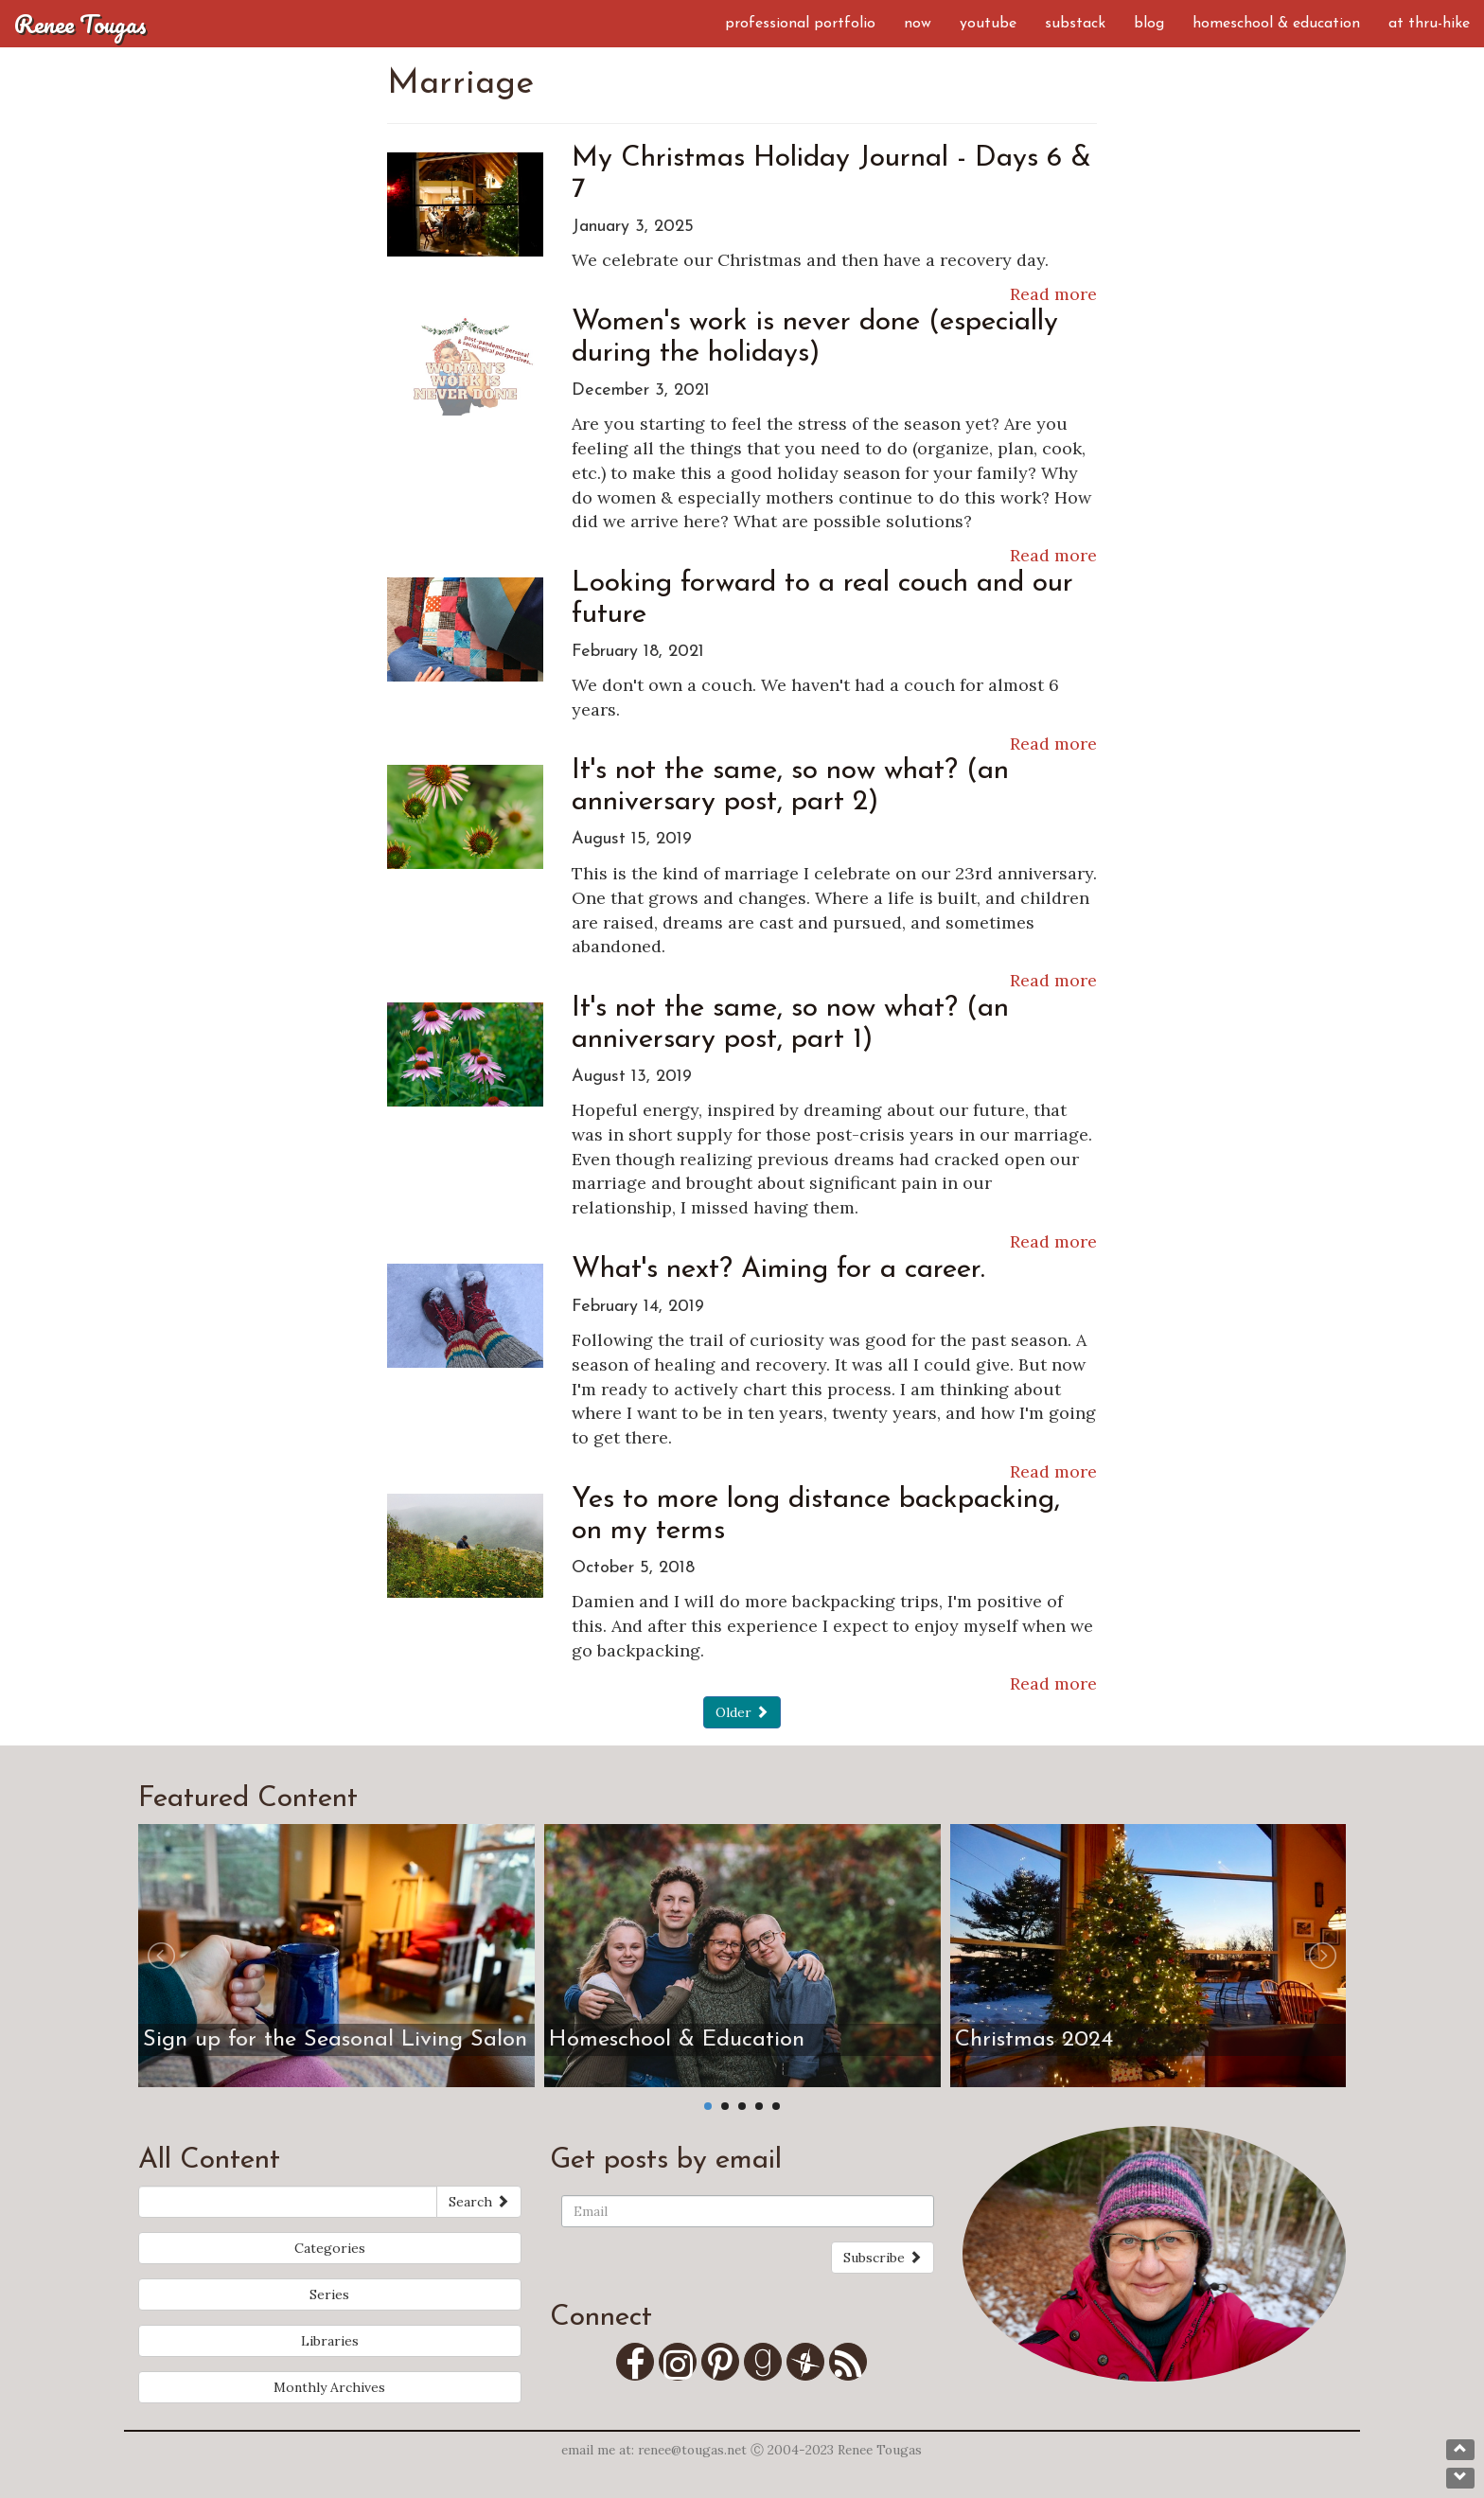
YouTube (988, 23)
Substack (1075, 23)
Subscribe (882, 2257)
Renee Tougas (80, 24)
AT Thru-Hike (1429, 23)
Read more (1053, 294)
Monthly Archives (329, 2387)
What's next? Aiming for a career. (778, 1269)
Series (329, 2294)
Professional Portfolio (800, 23)
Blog (1149, 23)
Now (917, 23)
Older (742, 1712)
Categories (329, 2248)
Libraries (330, 2340)
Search (479, 2201)
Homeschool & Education (1276, 23)
